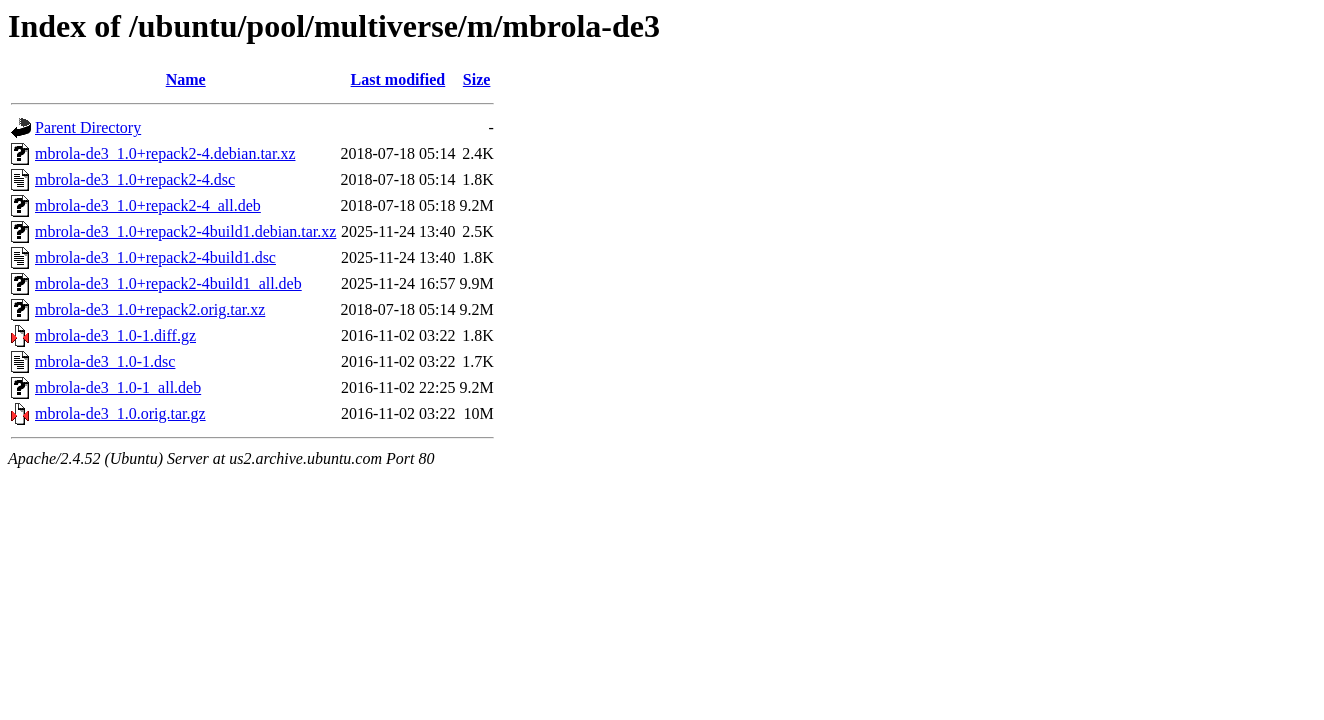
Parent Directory (88, 127)
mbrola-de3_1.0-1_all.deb (118, 387)
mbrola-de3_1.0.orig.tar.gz (120, 413)
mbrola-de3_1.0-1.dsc (105, 361)
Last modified (398, 79)
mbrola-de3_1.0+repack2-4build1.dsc (155, 257)
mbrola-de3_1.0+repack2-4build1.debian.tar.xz (185, 231)
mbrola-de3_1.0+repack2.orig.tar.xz (150, 309)
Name (186, 79)
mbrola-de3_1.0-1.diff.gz (115, 335)
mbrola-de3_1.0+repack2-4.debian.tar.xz (165, 153)
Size (477, 79)
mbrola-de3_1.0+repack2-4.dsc (135, 179)
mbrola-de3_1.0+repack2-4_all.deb (148, 205)
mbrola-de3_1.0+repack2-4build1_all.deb (168, 283)
